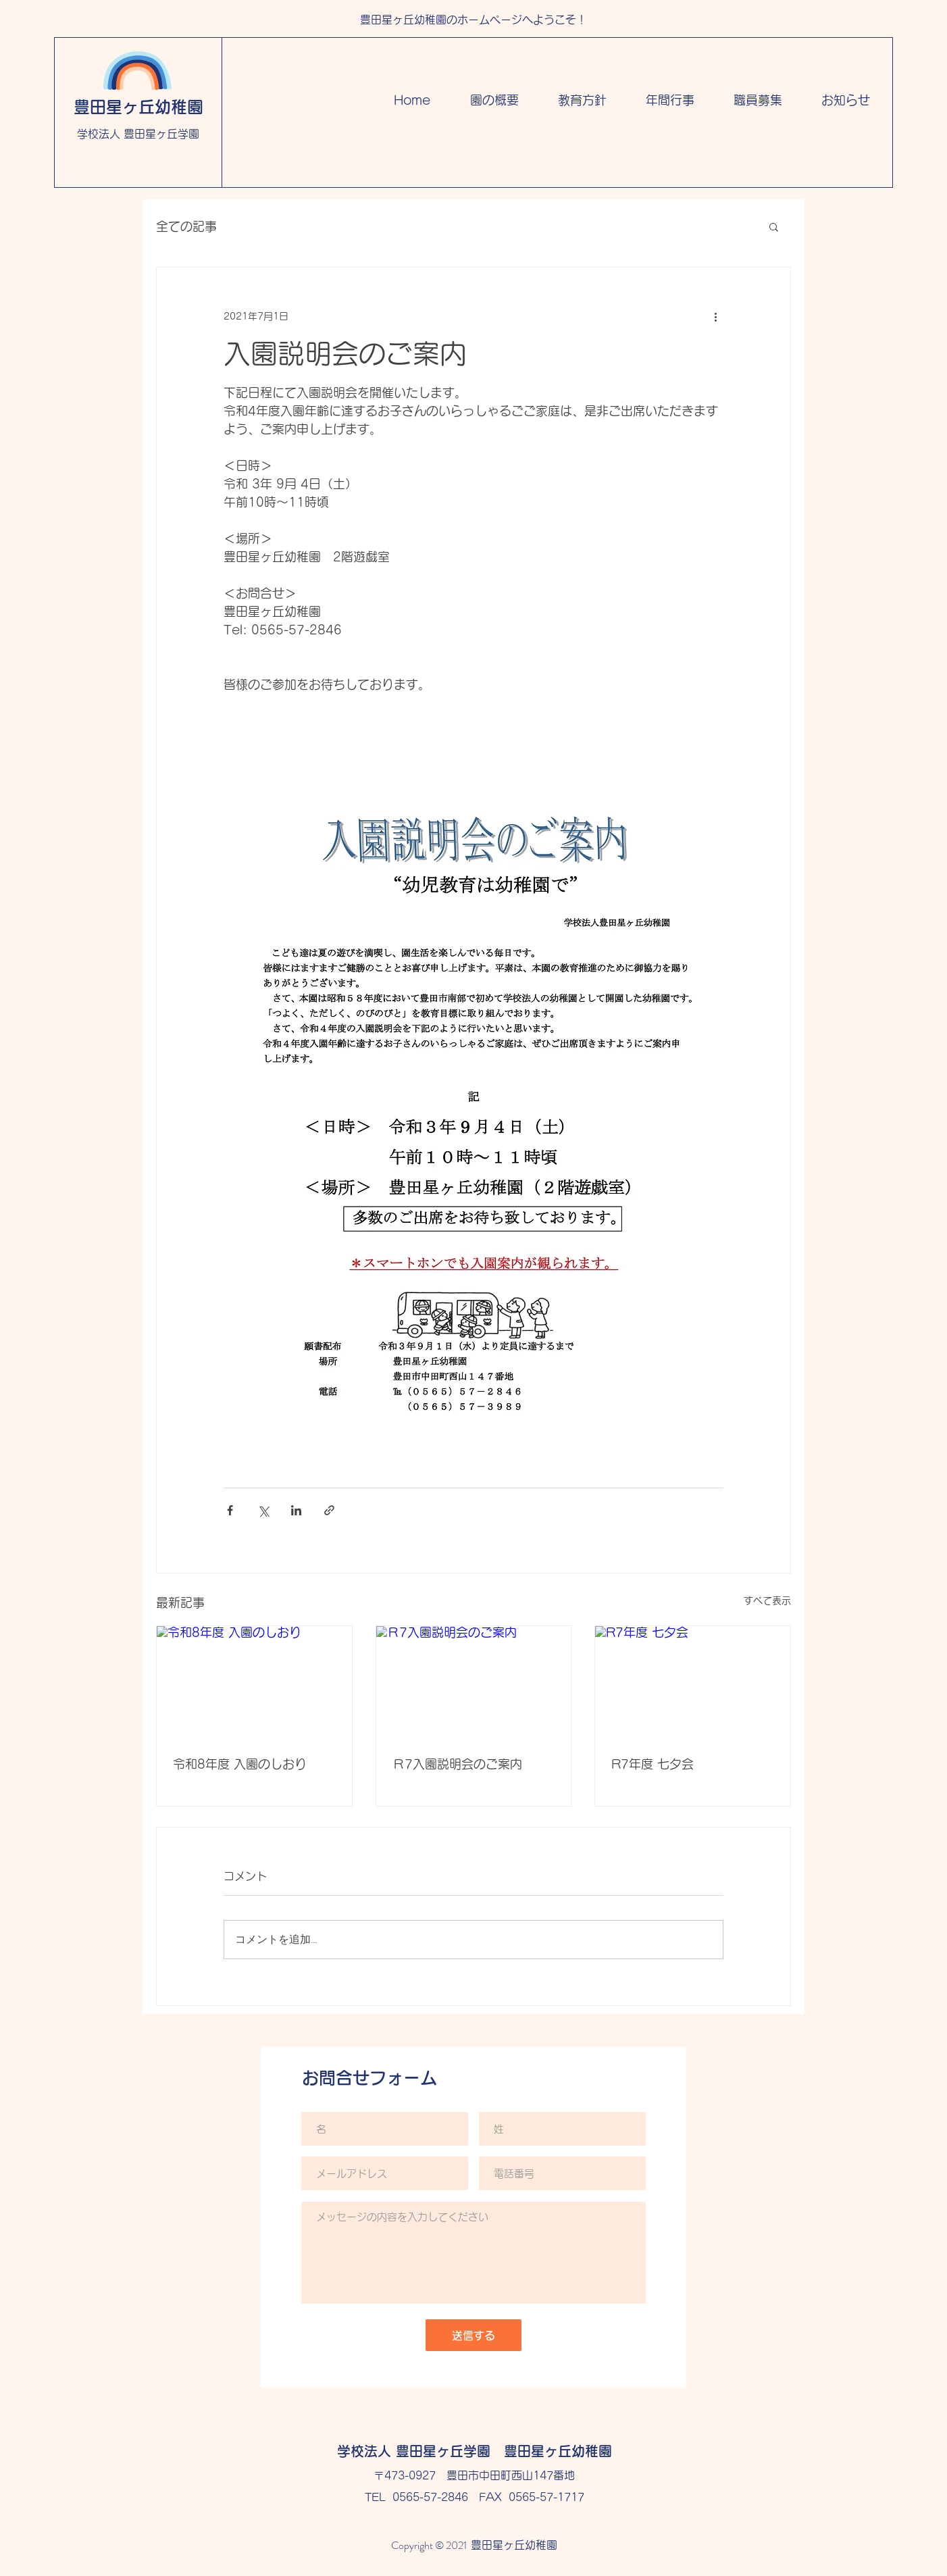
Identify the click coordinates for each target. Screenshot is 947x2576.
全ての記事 (186, 226)
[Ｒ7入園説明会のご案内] (473, 1681)
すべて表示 (767, 1600)
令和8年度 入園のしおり (240, 1764)
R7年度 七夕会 (652, 1764)
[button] (773, 226)
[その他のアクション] (715, 316)
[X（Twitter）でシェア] (263, 1510)
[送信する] (473, 2335)
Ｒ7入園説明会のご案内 (457, 1764)
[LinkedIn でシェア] (296, 1510)
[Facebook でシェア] (230, 1510)
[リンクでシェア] (329, 1510)
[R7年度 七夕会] (692, 1681)
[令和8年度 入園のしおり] (254, 1681)
